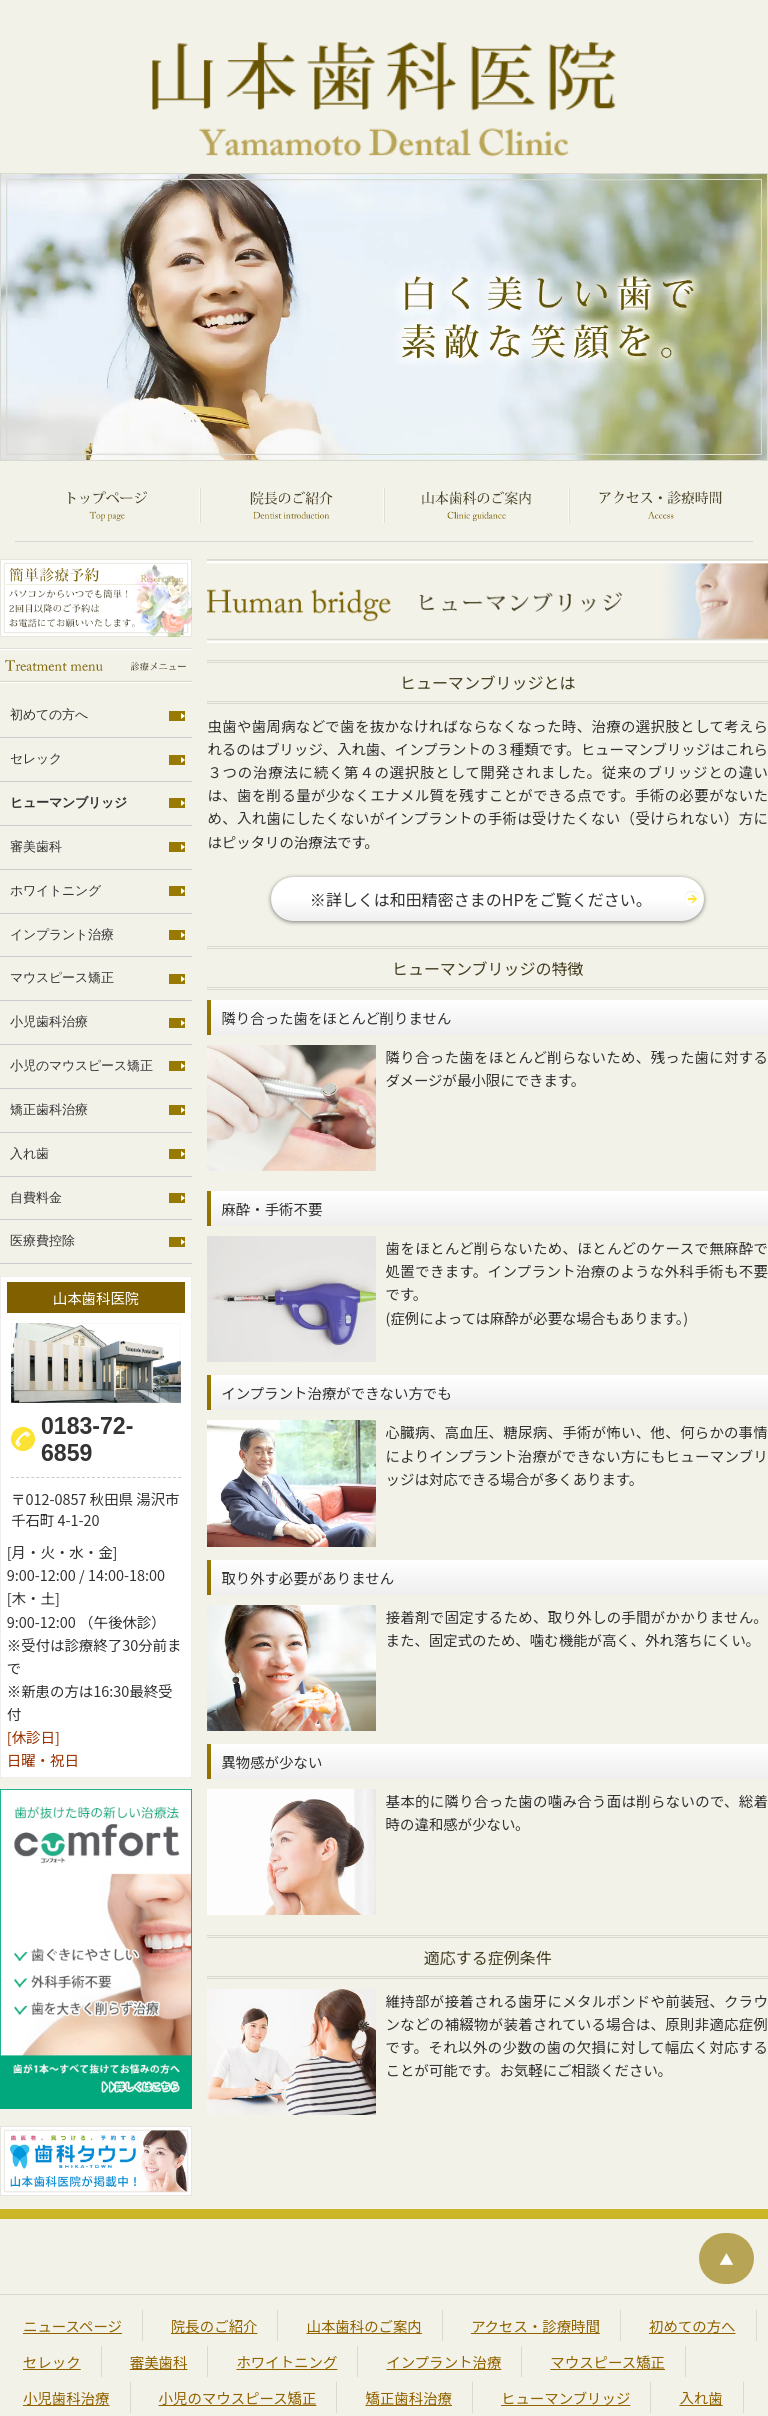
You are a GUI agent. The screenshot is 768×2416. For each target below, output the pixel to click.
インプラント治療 (62, 881)
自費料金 (36, 1143)
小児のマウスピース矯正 (81, 1012)
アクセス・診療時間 (531, 2244)
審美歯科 (36, 794)
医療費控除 (42, 1187)
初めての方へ (49, 663)
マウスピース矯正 (62, 925)
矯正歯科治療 (49, 1056)
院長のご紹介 (213, 2244)
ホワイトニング (55, 837)
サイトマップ (292, 2352)
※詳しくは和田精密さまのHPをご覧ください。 (481, 811)
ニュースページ (72, 2244)
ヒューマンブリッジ (68, 750)
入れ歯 (29, 1099)
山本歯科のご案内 (361, 2244)
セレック (36, 706)
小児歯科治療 (49, 968)
